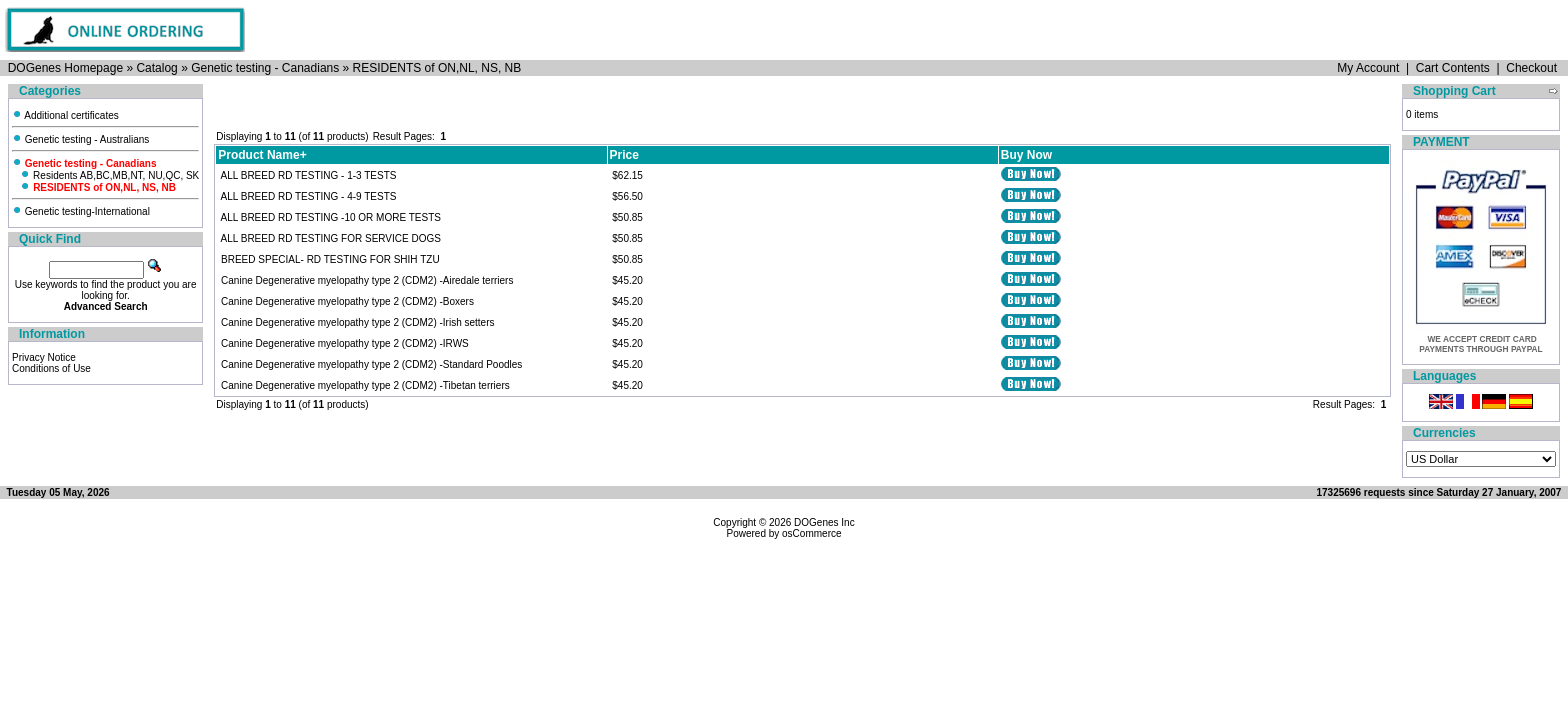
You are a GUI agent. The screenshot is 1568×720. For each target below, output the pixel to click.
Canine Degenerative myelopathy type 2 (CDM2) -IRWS (345, 343)
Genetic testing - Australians (80, 139)
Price (624, 155)
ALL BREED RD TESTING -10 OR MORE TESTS (331, 217)
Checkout (1531, 68)
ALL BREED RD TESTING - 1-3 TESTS (309, 175)
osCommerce (811, 533)
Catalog (156, 68)
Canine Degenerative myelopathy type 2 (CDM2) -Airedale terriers (367, 280)
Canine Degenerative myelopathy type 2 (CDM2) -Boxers (347, 301)
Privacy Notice (44, 357)
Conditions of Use (51, 368)
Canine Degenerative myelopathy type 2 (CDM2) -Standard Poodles (371, 364)
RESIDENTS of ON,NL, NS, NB (437, 68)
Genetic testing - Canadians (265, 68)
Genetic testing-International (81, 211)
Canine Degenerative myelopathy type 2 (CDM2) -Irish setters (357, 322)
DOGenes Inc (824, 522)
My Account (1368, 68)
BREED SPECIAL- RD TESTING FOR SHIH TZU (330, 259)
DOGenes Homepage (65, 68)
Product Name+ (262, 155)
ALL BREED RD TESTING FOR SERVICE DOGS (331, 238)
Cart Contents (1453, 68)
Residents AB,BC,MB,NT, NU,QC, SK (109, 175)
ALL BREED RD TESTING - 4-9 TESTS (309, 196)
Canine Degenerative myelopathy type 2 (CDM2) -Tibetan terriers (365, 385)
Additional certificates (65, 115)
